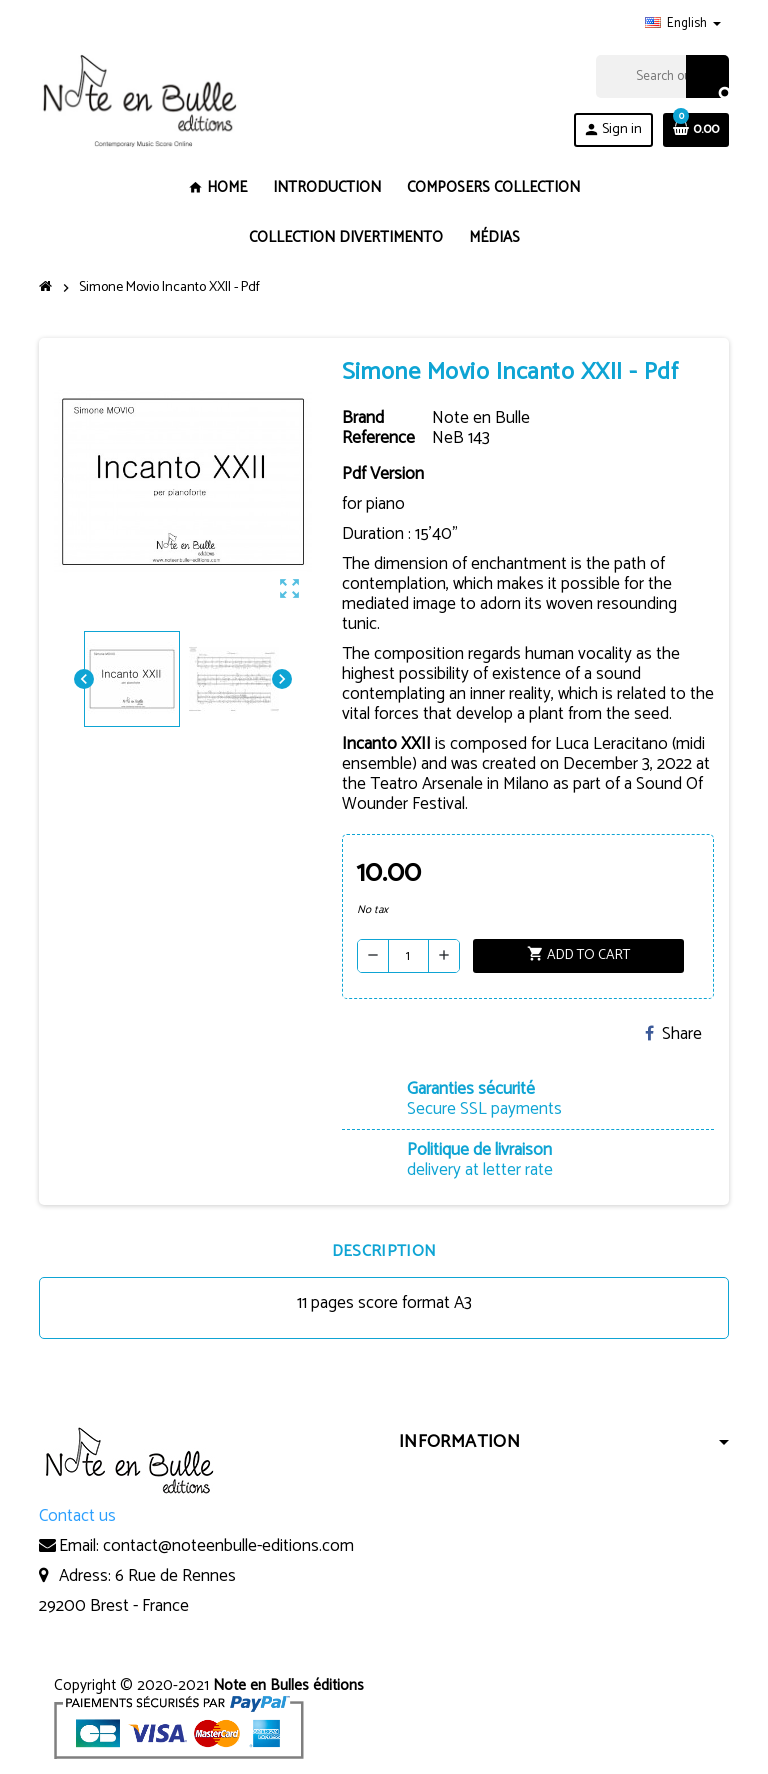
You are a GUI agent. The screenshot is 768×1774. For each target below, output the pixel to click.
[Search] (662, 76)
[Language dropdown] (683, 24)
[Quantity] (408, 956)
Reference (378, 438)
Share (673, 1034)
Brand (363, 418)
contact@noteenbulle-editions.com (228, 1546)
